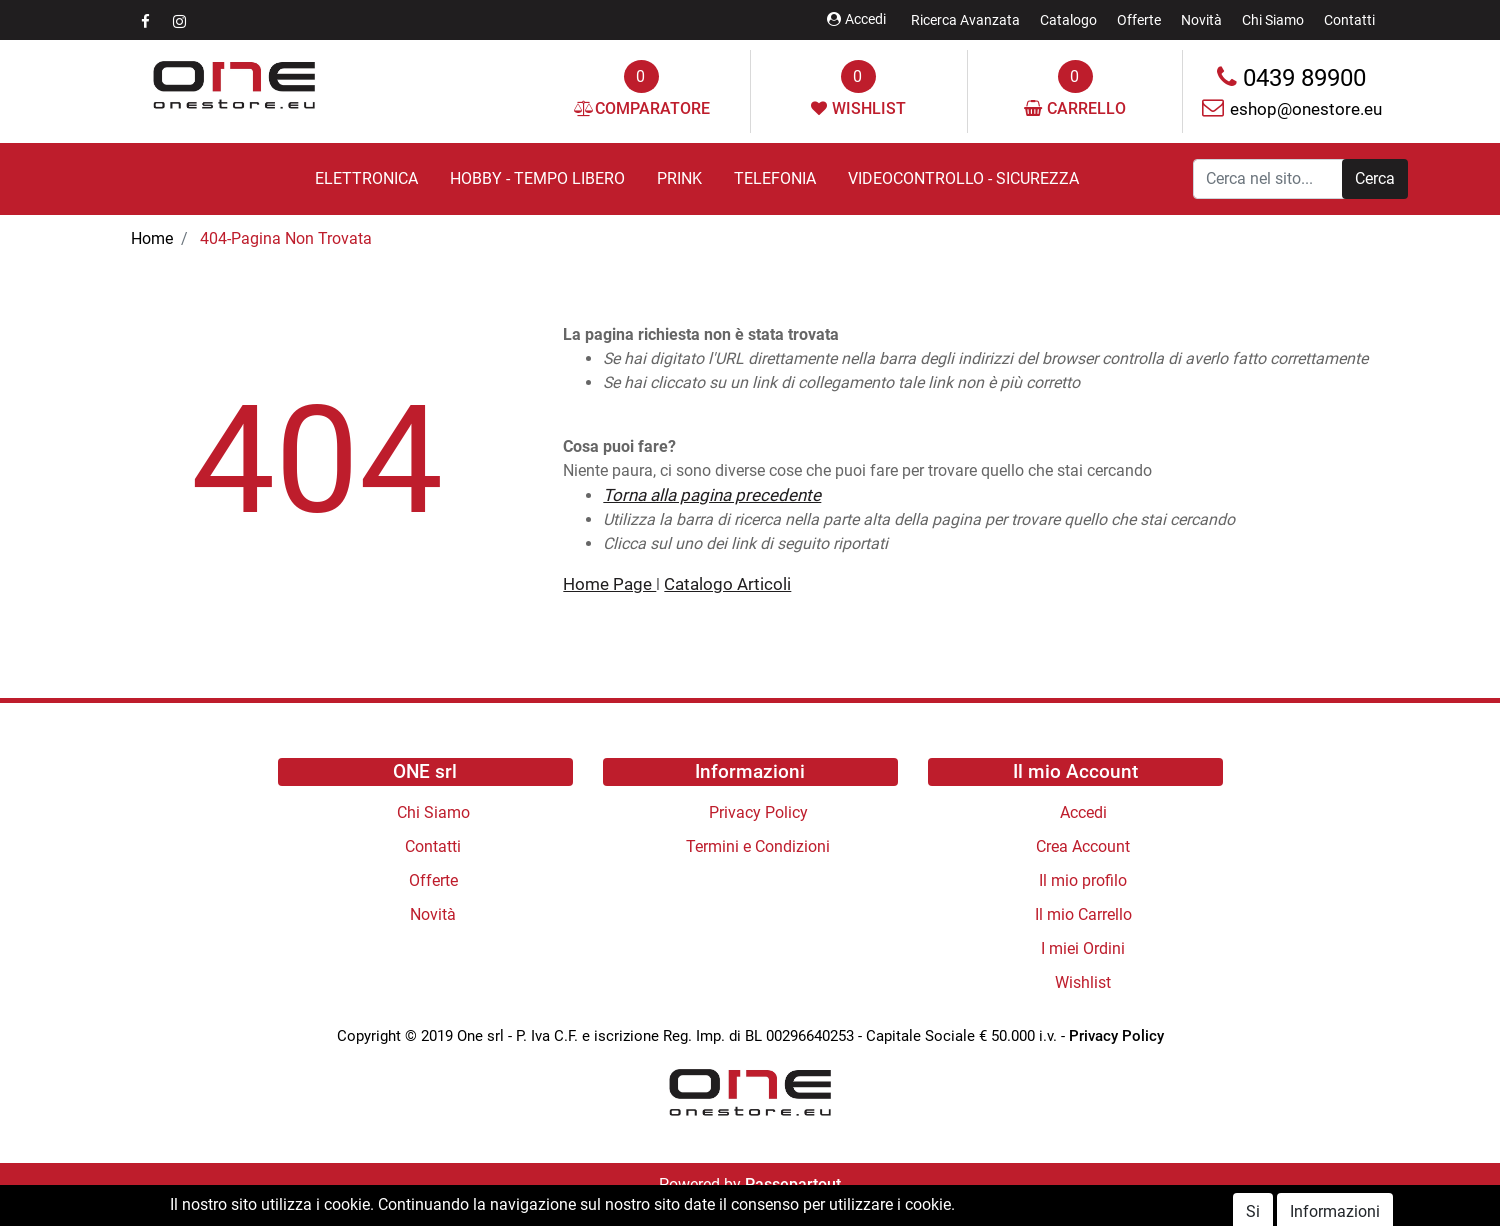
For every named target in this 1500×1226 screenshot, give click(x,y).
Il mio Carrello (1083, 914)
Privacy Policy (758, 812)
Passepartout (793, 1184)
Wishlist (1083, 982)
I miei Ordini (1083, 948)
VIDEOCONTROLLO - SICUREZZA (963, 178)
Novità (1201, 20)
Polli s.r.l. (796, 1208)
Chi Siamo (1273, 20)
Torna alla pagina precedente (712, 495)
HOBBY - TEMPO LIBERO (537, 178)
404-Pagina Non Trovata (286, 238)
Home (152, 238)
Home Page (609, 584)
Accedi (856, 19)
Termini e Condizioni (758, 846)
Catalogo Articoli (727, 584)
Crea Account (1083, 846)
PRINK (679, 178)
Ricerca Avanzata (965, 20)
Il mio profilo (1083, 880)
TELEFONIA (775, 178)
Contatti (1349, 20)
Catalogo (1068, 20)
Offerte (1139, 20)
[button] (1375, 179)
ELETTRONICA (366, 178)
